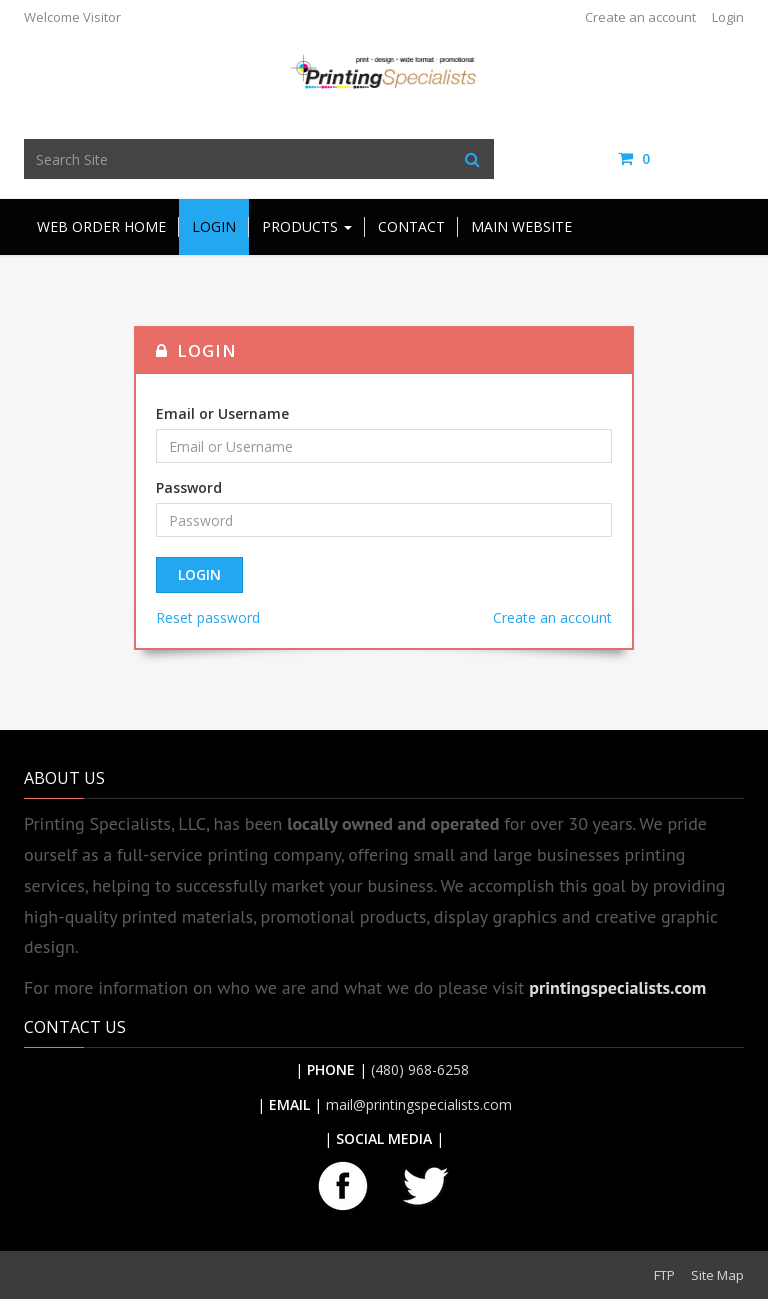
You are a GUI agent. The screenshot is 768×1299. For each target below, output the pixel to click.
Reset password (208, 617)
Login (728, 17)
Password (189, 487)
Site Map (717, 1275)
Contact (411, 226)
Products (307, 226)
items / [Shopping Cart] (681, 158)
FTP (664, 1275)
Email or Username (222, 413)
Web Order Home (101, 226)
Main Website (521, 226)
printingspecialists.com (617, 987)
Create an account (640, 17)
